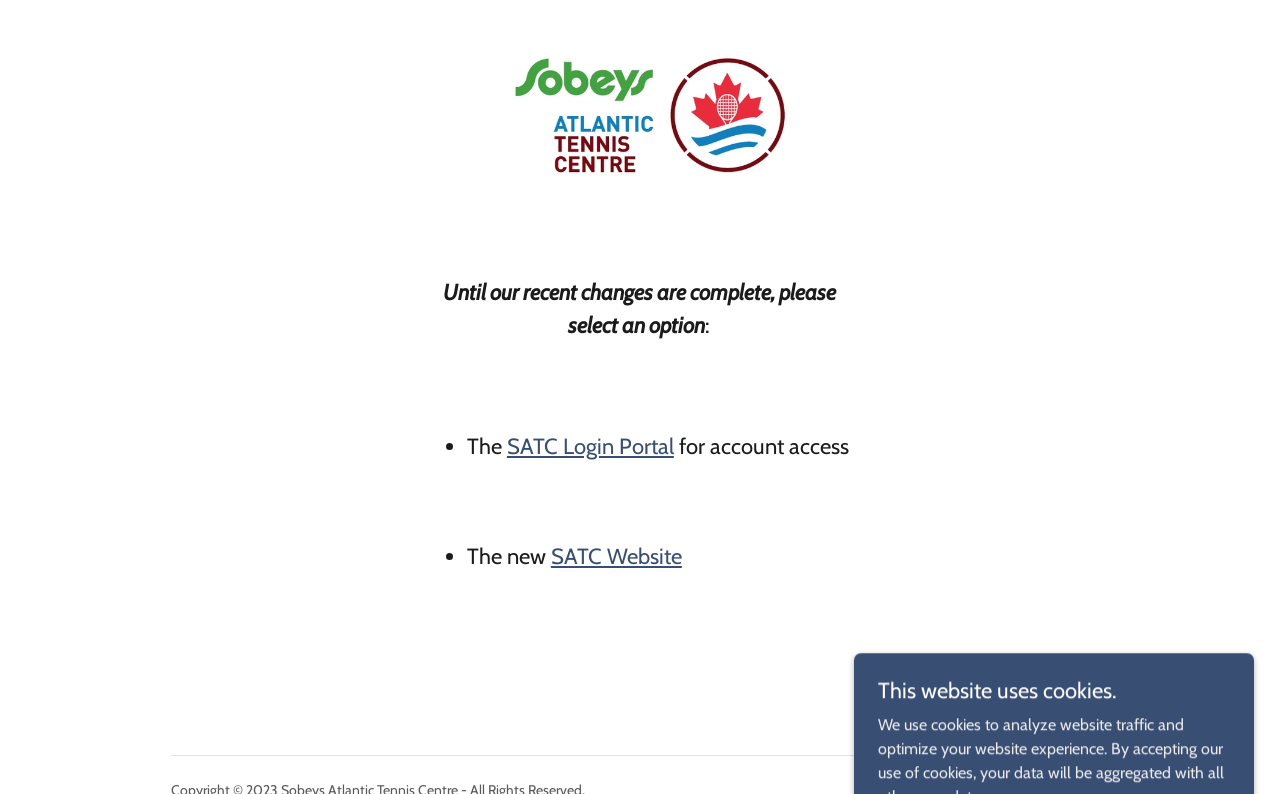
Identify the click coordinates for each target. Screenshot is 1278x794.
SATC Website (616, 556)
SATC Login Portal (590, 446)
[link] (639, 24)
